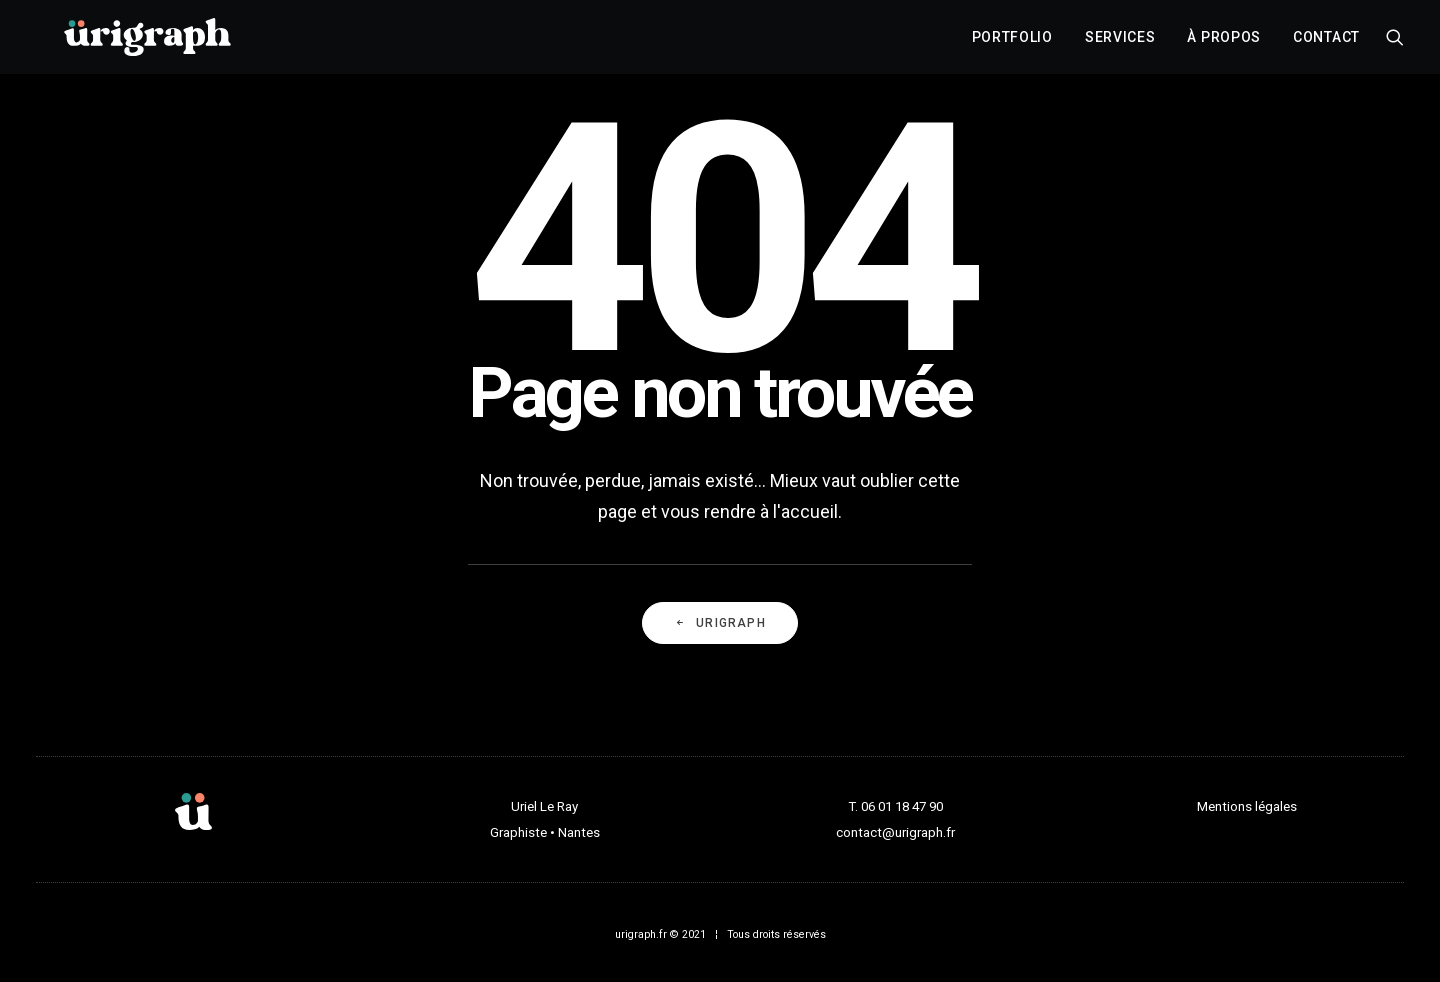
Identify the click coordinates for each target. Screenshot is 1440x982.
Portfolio (1012, 43)
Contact (1326, 43)
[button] (1395, 43)
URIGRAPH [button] (720, 623)
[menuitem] (1012, 43)
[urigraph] (147, 43)
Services (1120, 43)
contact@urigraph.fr (895, 832)
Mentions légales (1247, 806)
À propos (1224, 43)
